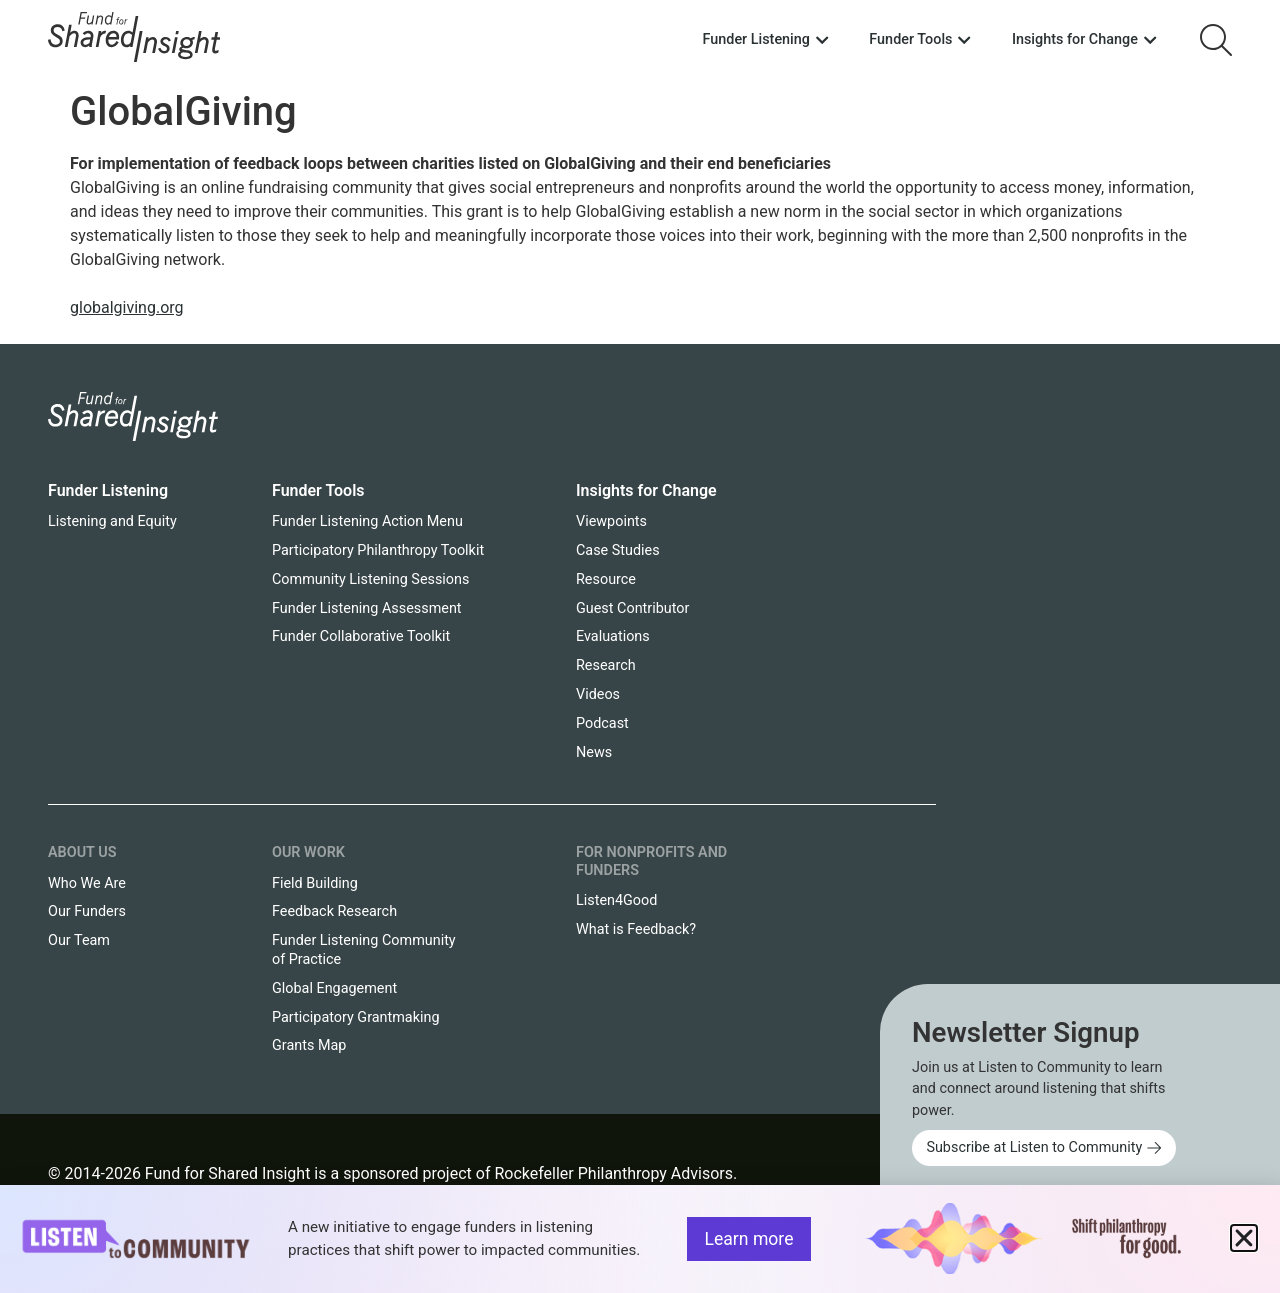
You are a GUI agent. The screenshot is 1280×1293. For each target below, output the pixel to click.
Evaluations (613, 636)
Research (606, 665)
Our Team (79, 940)
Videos (598, 694)
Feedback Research (334, 911)
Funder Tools (318, 490)
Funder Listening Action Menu (367, 521)
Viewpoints (611, 521)
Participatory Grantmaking (356, 1017)
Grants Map (309, 1045)
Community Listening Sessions (370, 579)
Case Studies (618, 550)
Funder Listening (108, 490)
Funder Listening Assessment (367, 608)
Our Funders (87, 911)
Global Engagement (334, 988)
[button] (1244, 1238)
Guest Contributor (632, 608)
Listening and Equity (112, 521)
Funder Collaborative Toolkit (361, 636)
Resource (606, 579)
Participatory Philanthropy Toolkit (378, 550)
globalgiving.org (127, 307)
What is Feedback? (636, 929)
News (594, 752)
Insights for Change (646, 490)
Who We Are (87, 883)
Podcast (602, 723)
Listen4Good (616, 900)
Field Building (315, 883)
